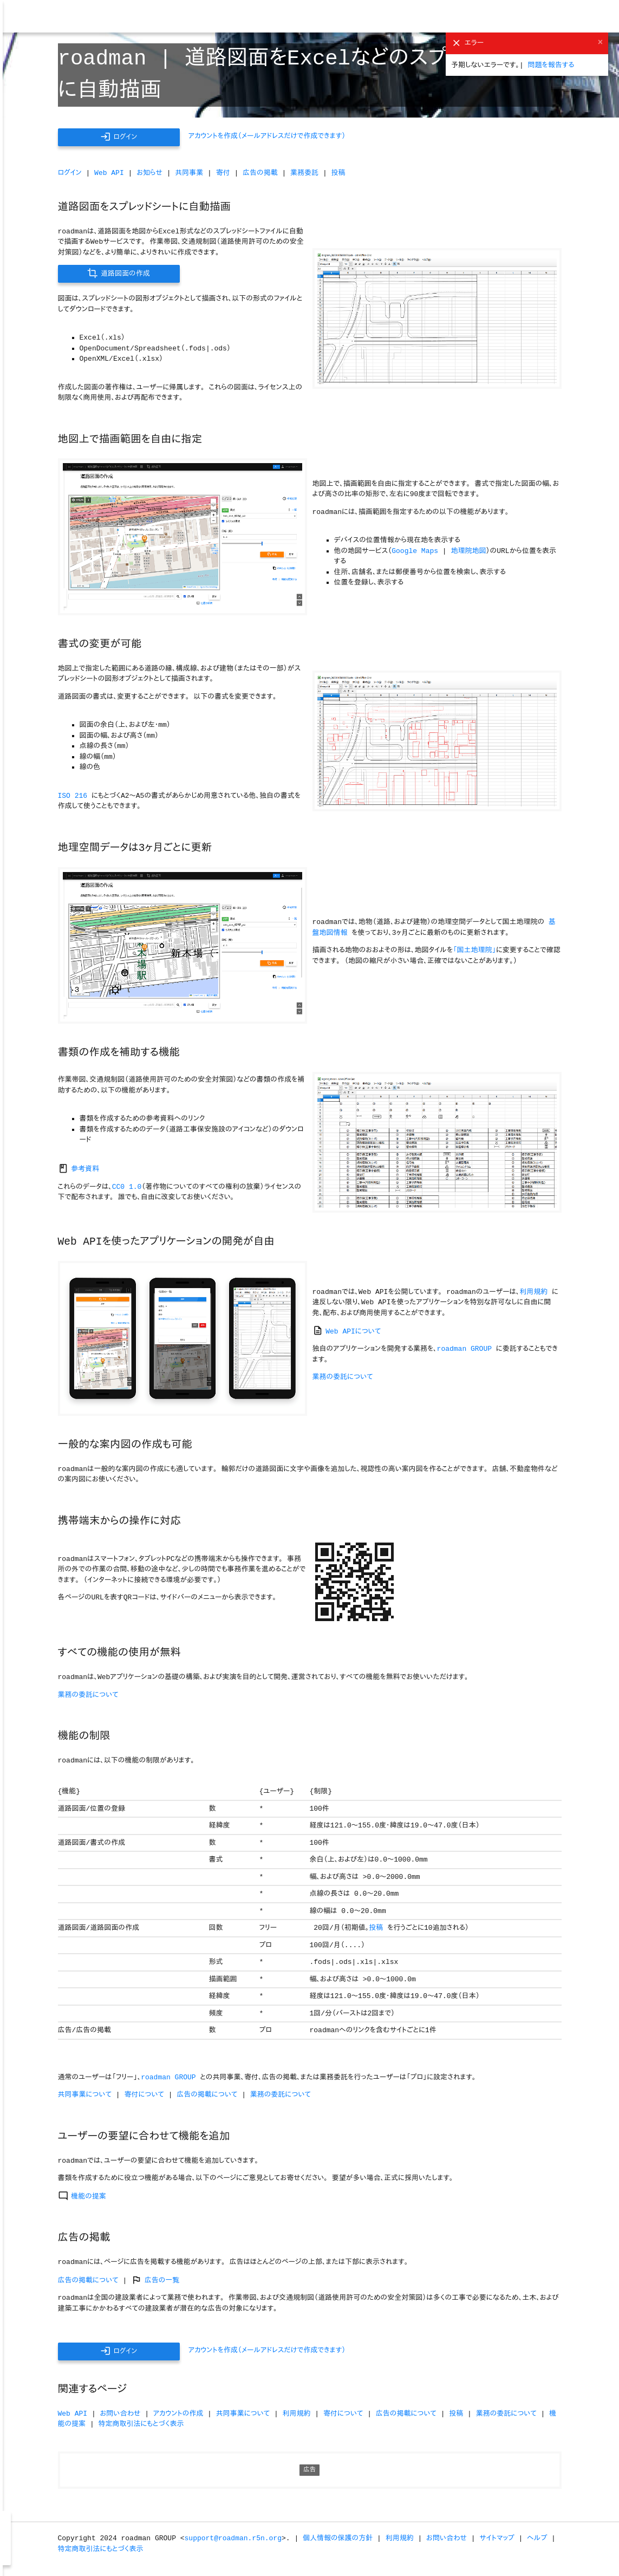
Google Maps (415, 551)
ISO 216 (73, 796)
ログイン (119, 136)
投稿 (338, 173)
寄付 (223, 173)
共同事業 (189, 173)
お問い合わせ (120, 2414)
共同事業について (85, 2095)
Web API (109, 173)
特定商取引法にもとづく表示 (141, 2424)
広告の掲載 (260, 173)
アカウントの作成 (178, 2414)
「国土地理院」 (474, 950)
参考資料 (79, 1169)
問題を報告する (551, 65)
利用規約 (533, 1292)
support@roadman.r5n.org (233, 2538)
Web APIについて (346, 1332)
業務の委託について (342, 1377)
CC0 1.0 (127, 1187)
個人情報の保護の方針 (338, 2538)
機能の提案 (82, 2197)
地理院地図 (468, 551)
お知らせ (149, 173)
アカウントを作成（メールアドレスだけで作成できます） (267, 136)
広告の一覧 (155, 2280)
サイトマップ (496, 2538)
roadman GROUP (464, 1349)
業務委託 (304, 173)
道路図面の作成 (118, 273)
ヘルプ (537, 2538)
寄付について (144, 2095)
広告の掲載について (207, 2095)
